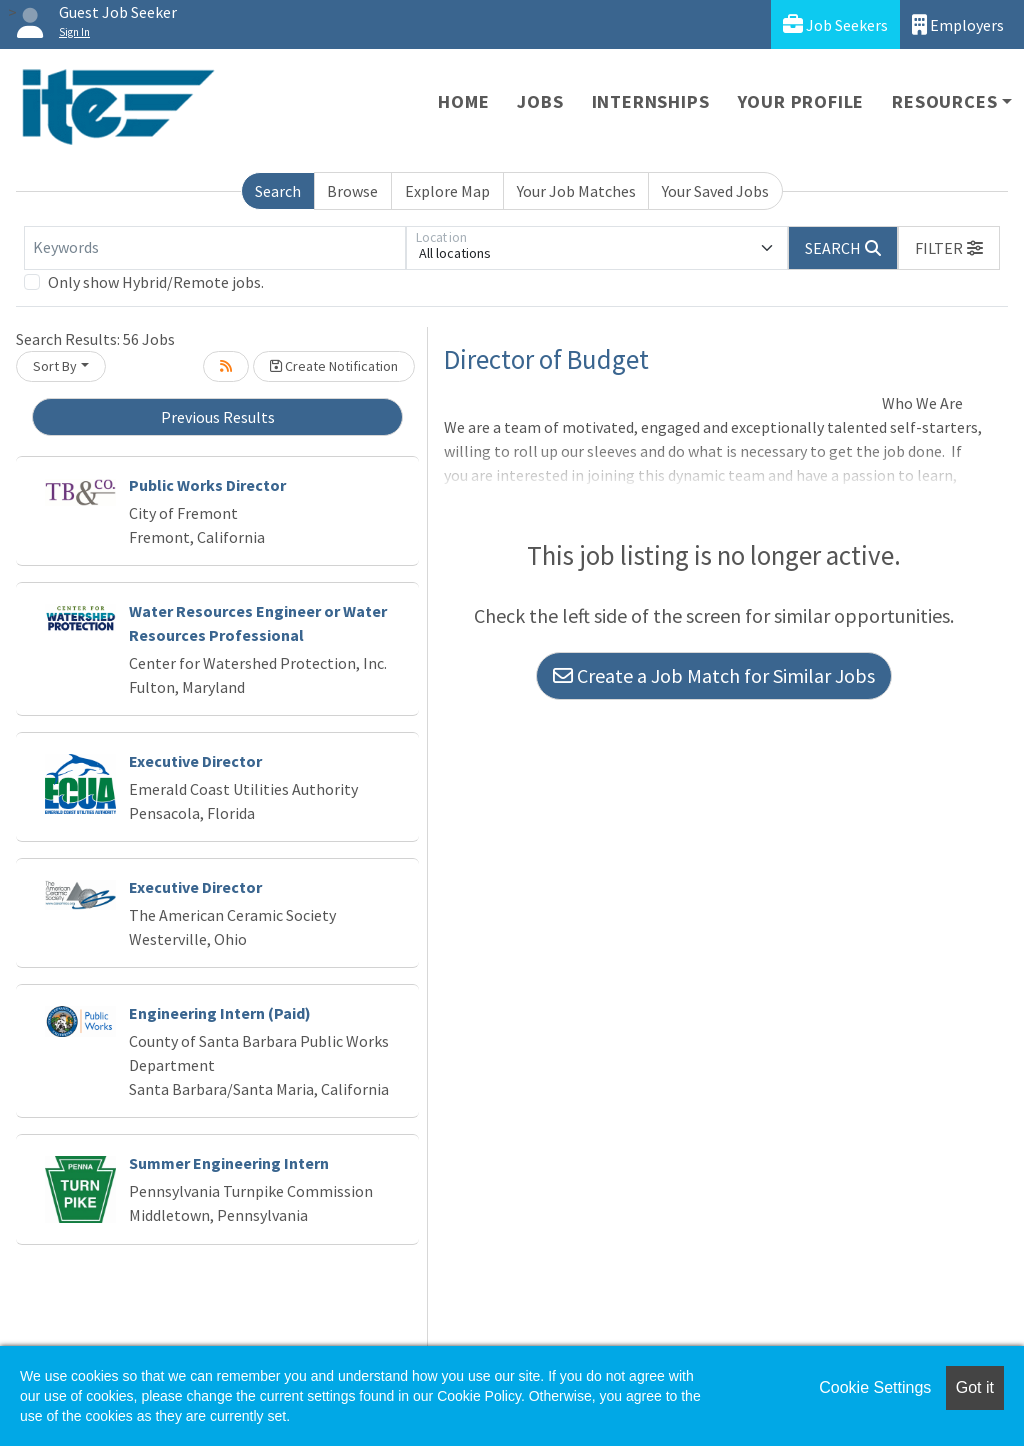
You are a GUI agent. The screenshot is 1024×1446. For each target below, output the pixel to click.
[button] (949, 248)
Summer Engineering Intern (229, 1163)
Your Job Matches (576, 191)
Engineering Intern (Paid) (220, 1013)
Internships (651, 101)
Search (278, 191)
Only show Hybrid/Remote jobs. (156, 282)
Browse (352, 191)
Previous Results (218, 417)
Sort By (55, 366)
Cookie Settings (875, 1387)
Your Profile (801, 101)
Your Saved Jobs (715, 191)
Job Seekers (835, 24)
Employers (958, 24)
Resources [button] (944, 101)
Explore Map (447, 191)
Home (463, 101)
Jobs (540, 101)
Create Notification (334, 366)
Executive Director (195, 761)
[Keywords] (215, 248)
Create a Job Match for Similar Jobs (714, 675)
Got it (975, 1387)
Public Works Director (207, 485)
